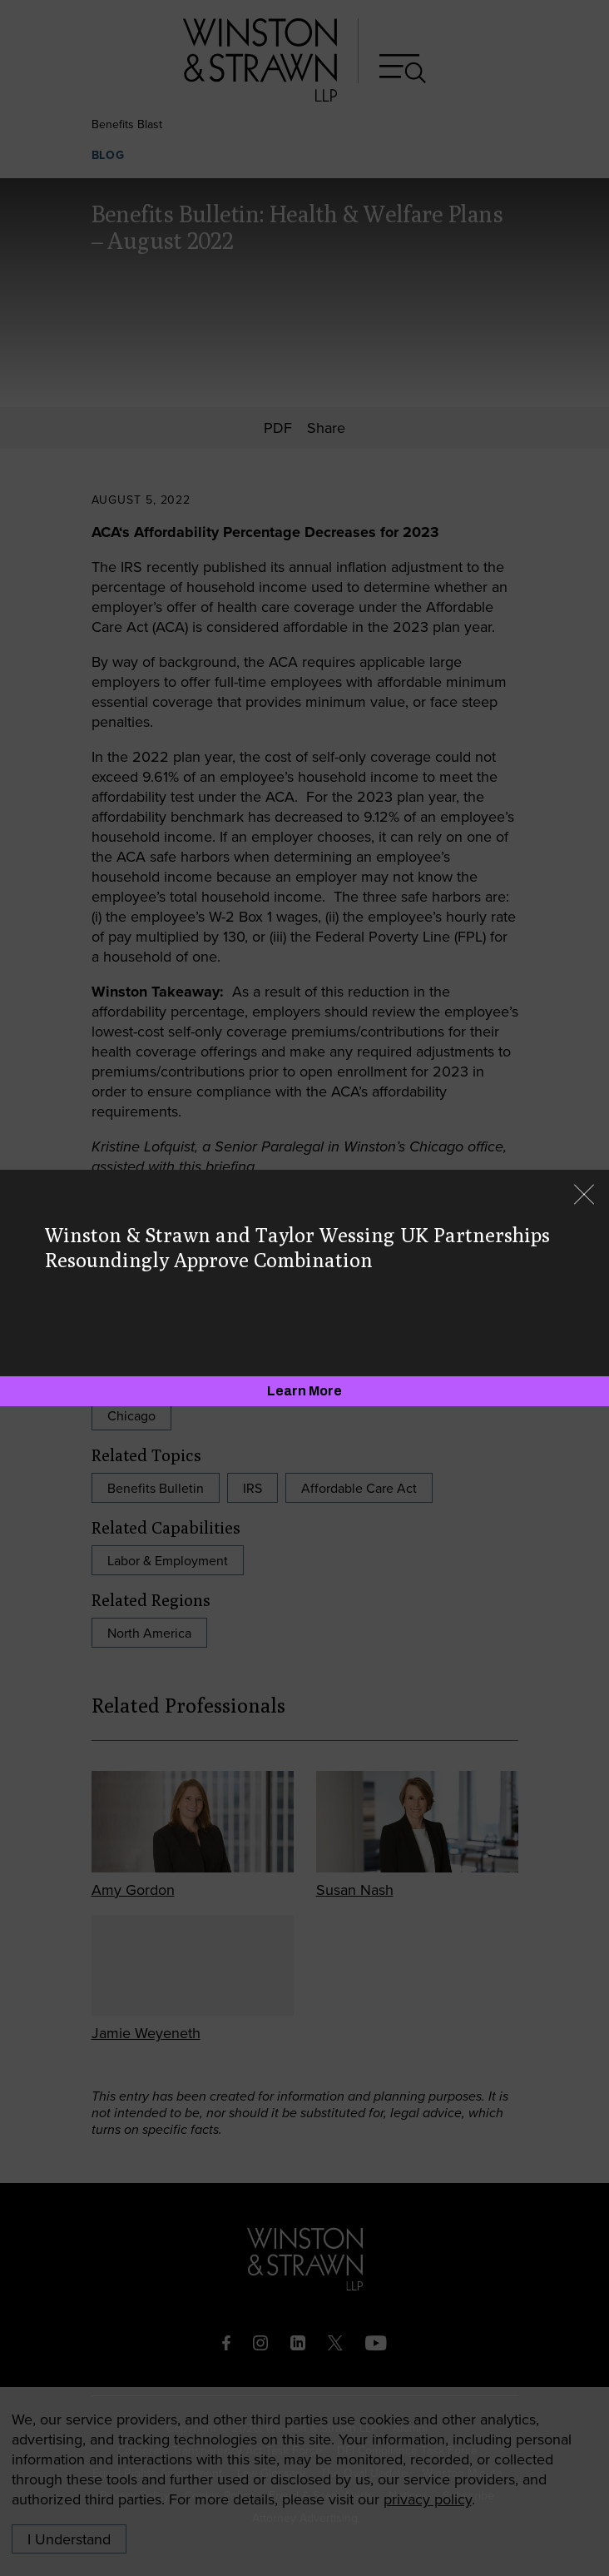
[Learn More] (304, 1391)
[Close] (584, 1196)
